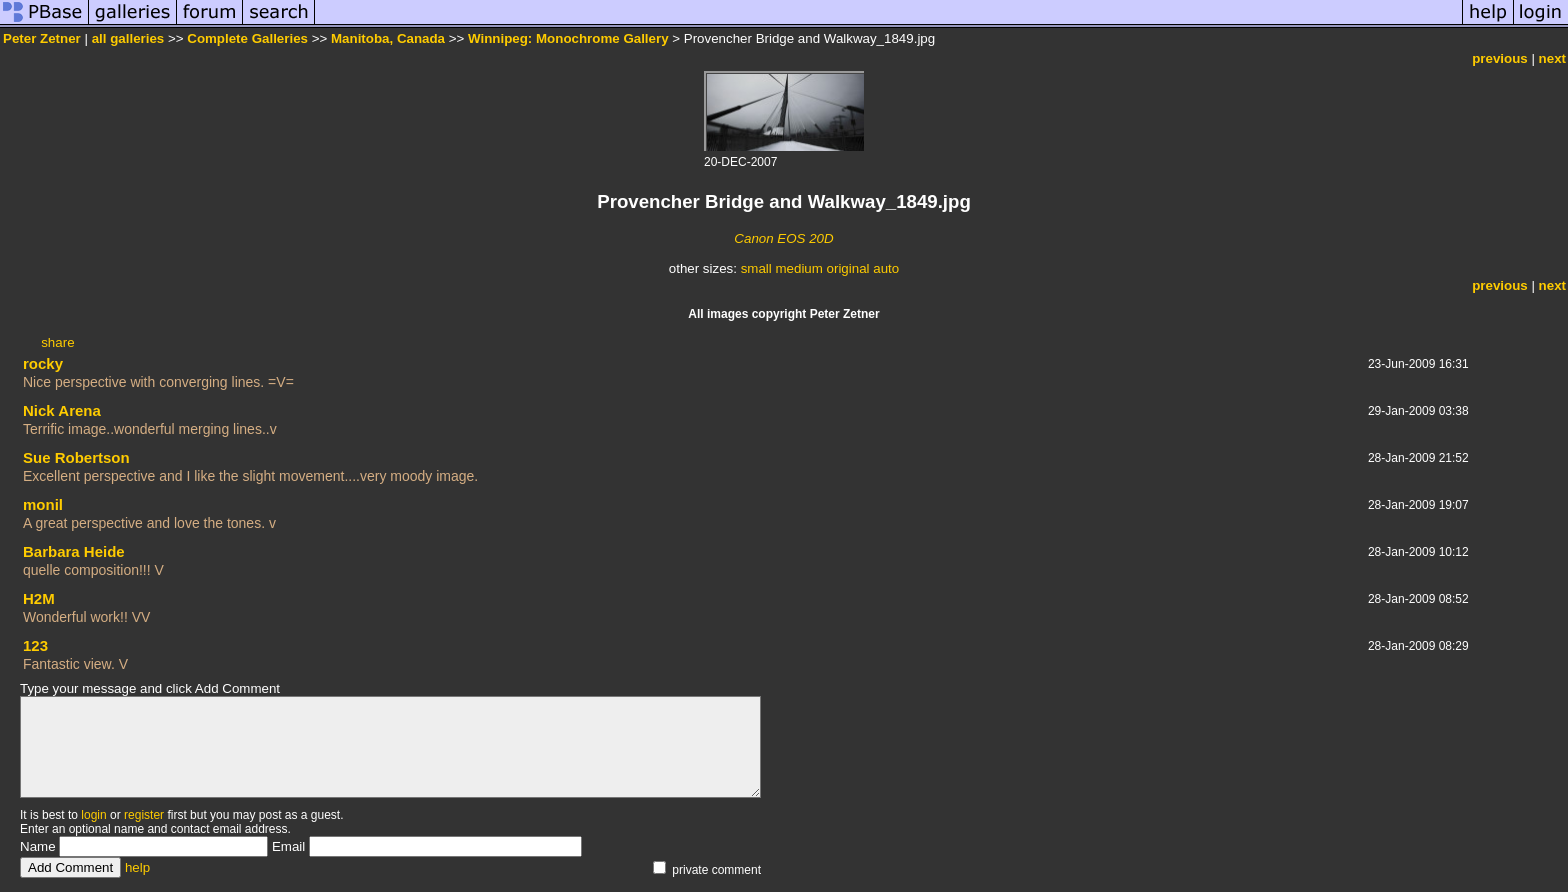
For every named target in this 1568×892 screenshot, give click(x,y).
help (137, 867)
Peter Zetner (42, 38)
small (756, 268)
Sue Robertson (76, 457)
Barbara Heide (74, 551)
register (144, 815)
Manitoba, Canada (388, 38)
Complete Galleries (247, 38)
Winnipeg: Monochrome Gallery (568, 38)
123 (35, 645)
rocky (43, 363)
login (93, 815)
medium (798, 268)
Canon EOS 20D (783, 238)
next (1552, 58)
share (57, 342)
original (848, 268)
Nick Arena (62, 410)
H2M (39, 598)
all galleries (128, 38)
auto (886, 268)
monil (43, 504)
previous (1500, 58)
